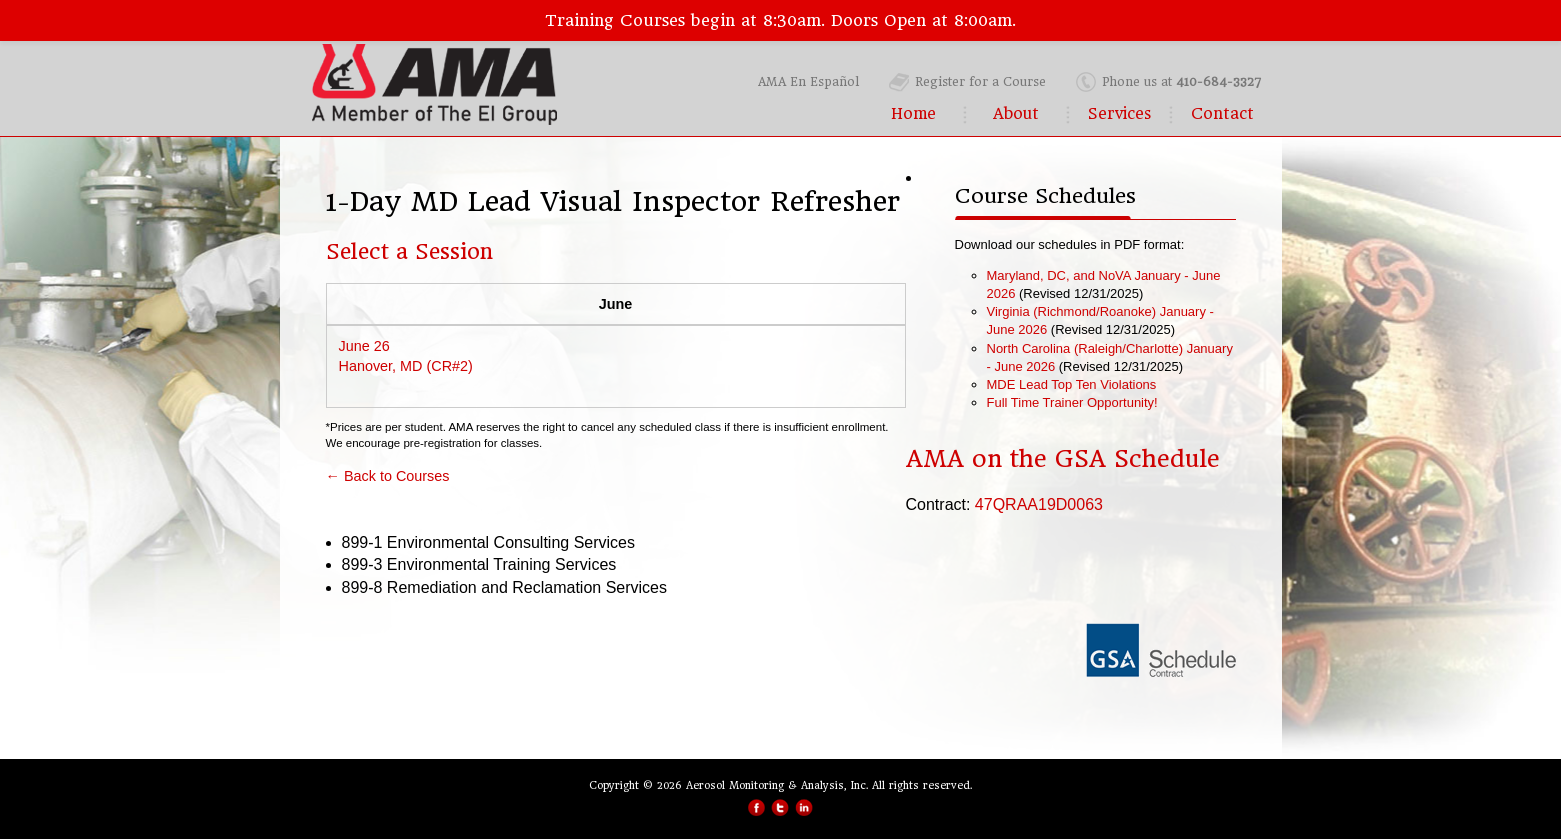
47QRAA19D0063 (1039, 504)
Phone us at (1181, 82)
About (1016, 114)
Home (913, 114)
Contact (1222, 114)
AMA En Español (808, 82)
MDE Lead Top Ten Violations (1072, 384)
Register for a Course (980, 82)
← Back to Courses (388, 476)
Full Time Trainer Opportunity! (1072, 402)
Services (1119, 114)
